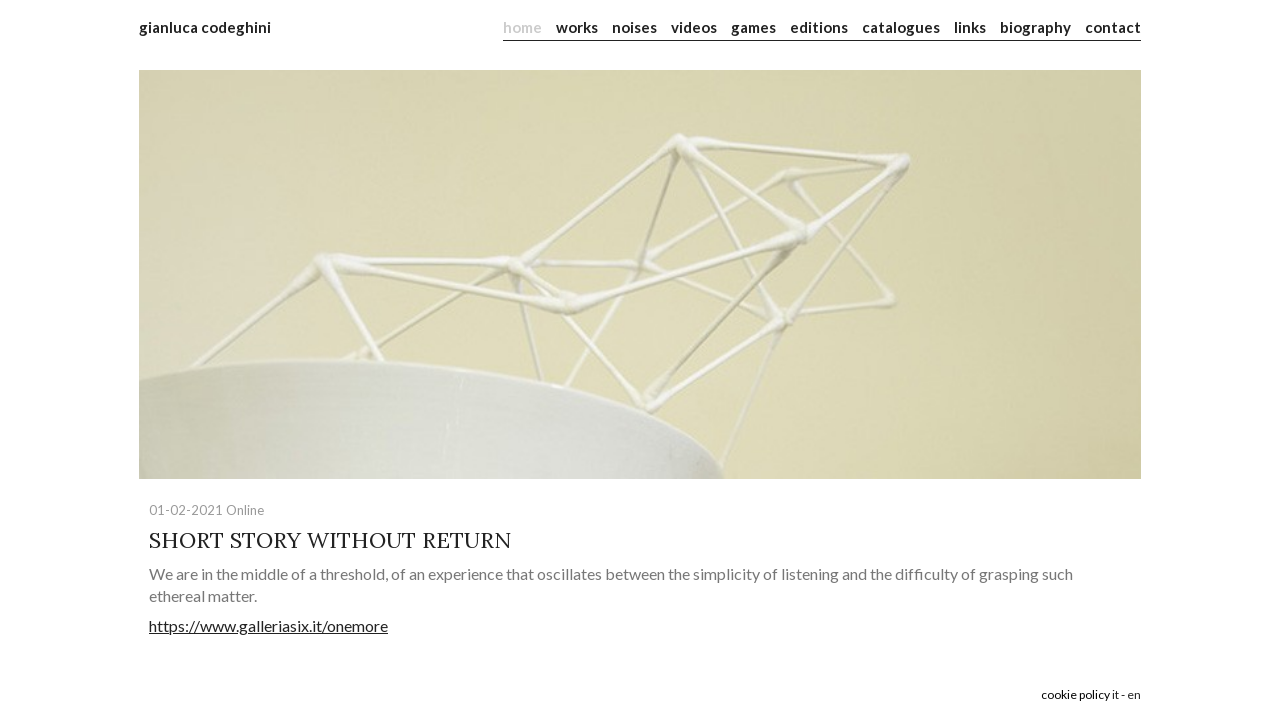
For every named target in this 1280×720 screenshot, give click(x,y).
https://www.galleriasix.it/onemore (268, 625)
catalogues (901, 27)
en (1134, 694)
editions (819, 27)
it (1115, 694)
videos (694, 27)
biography (1035, 27)
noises (634, 27)
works (577, 27)
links (970, 27)
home (522, 27)
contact (1113, 27)
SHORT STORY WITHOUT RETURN (330, 540)
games (753, 27)
